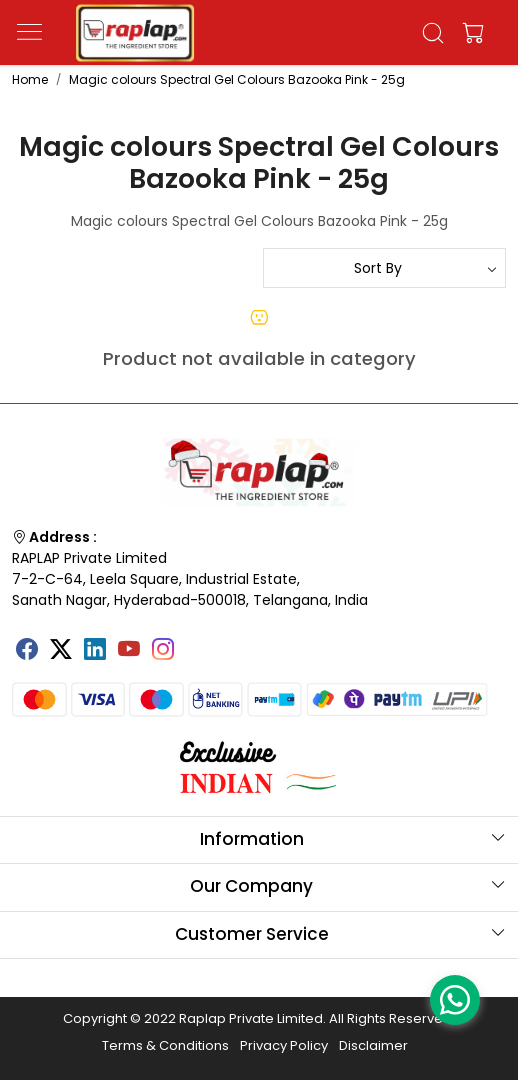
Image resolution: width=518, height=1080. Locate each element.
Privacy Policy (284, 1045)
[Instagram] (163, 651)
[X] (61, 651)
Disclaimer (373, 1045)
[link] (432, 33)
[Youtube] (129, 651)
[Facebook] (27, 651)
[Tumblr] (197, 642)
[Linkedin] (95, 651)
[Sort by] (384, 268)
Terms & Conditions (165, 1045)
